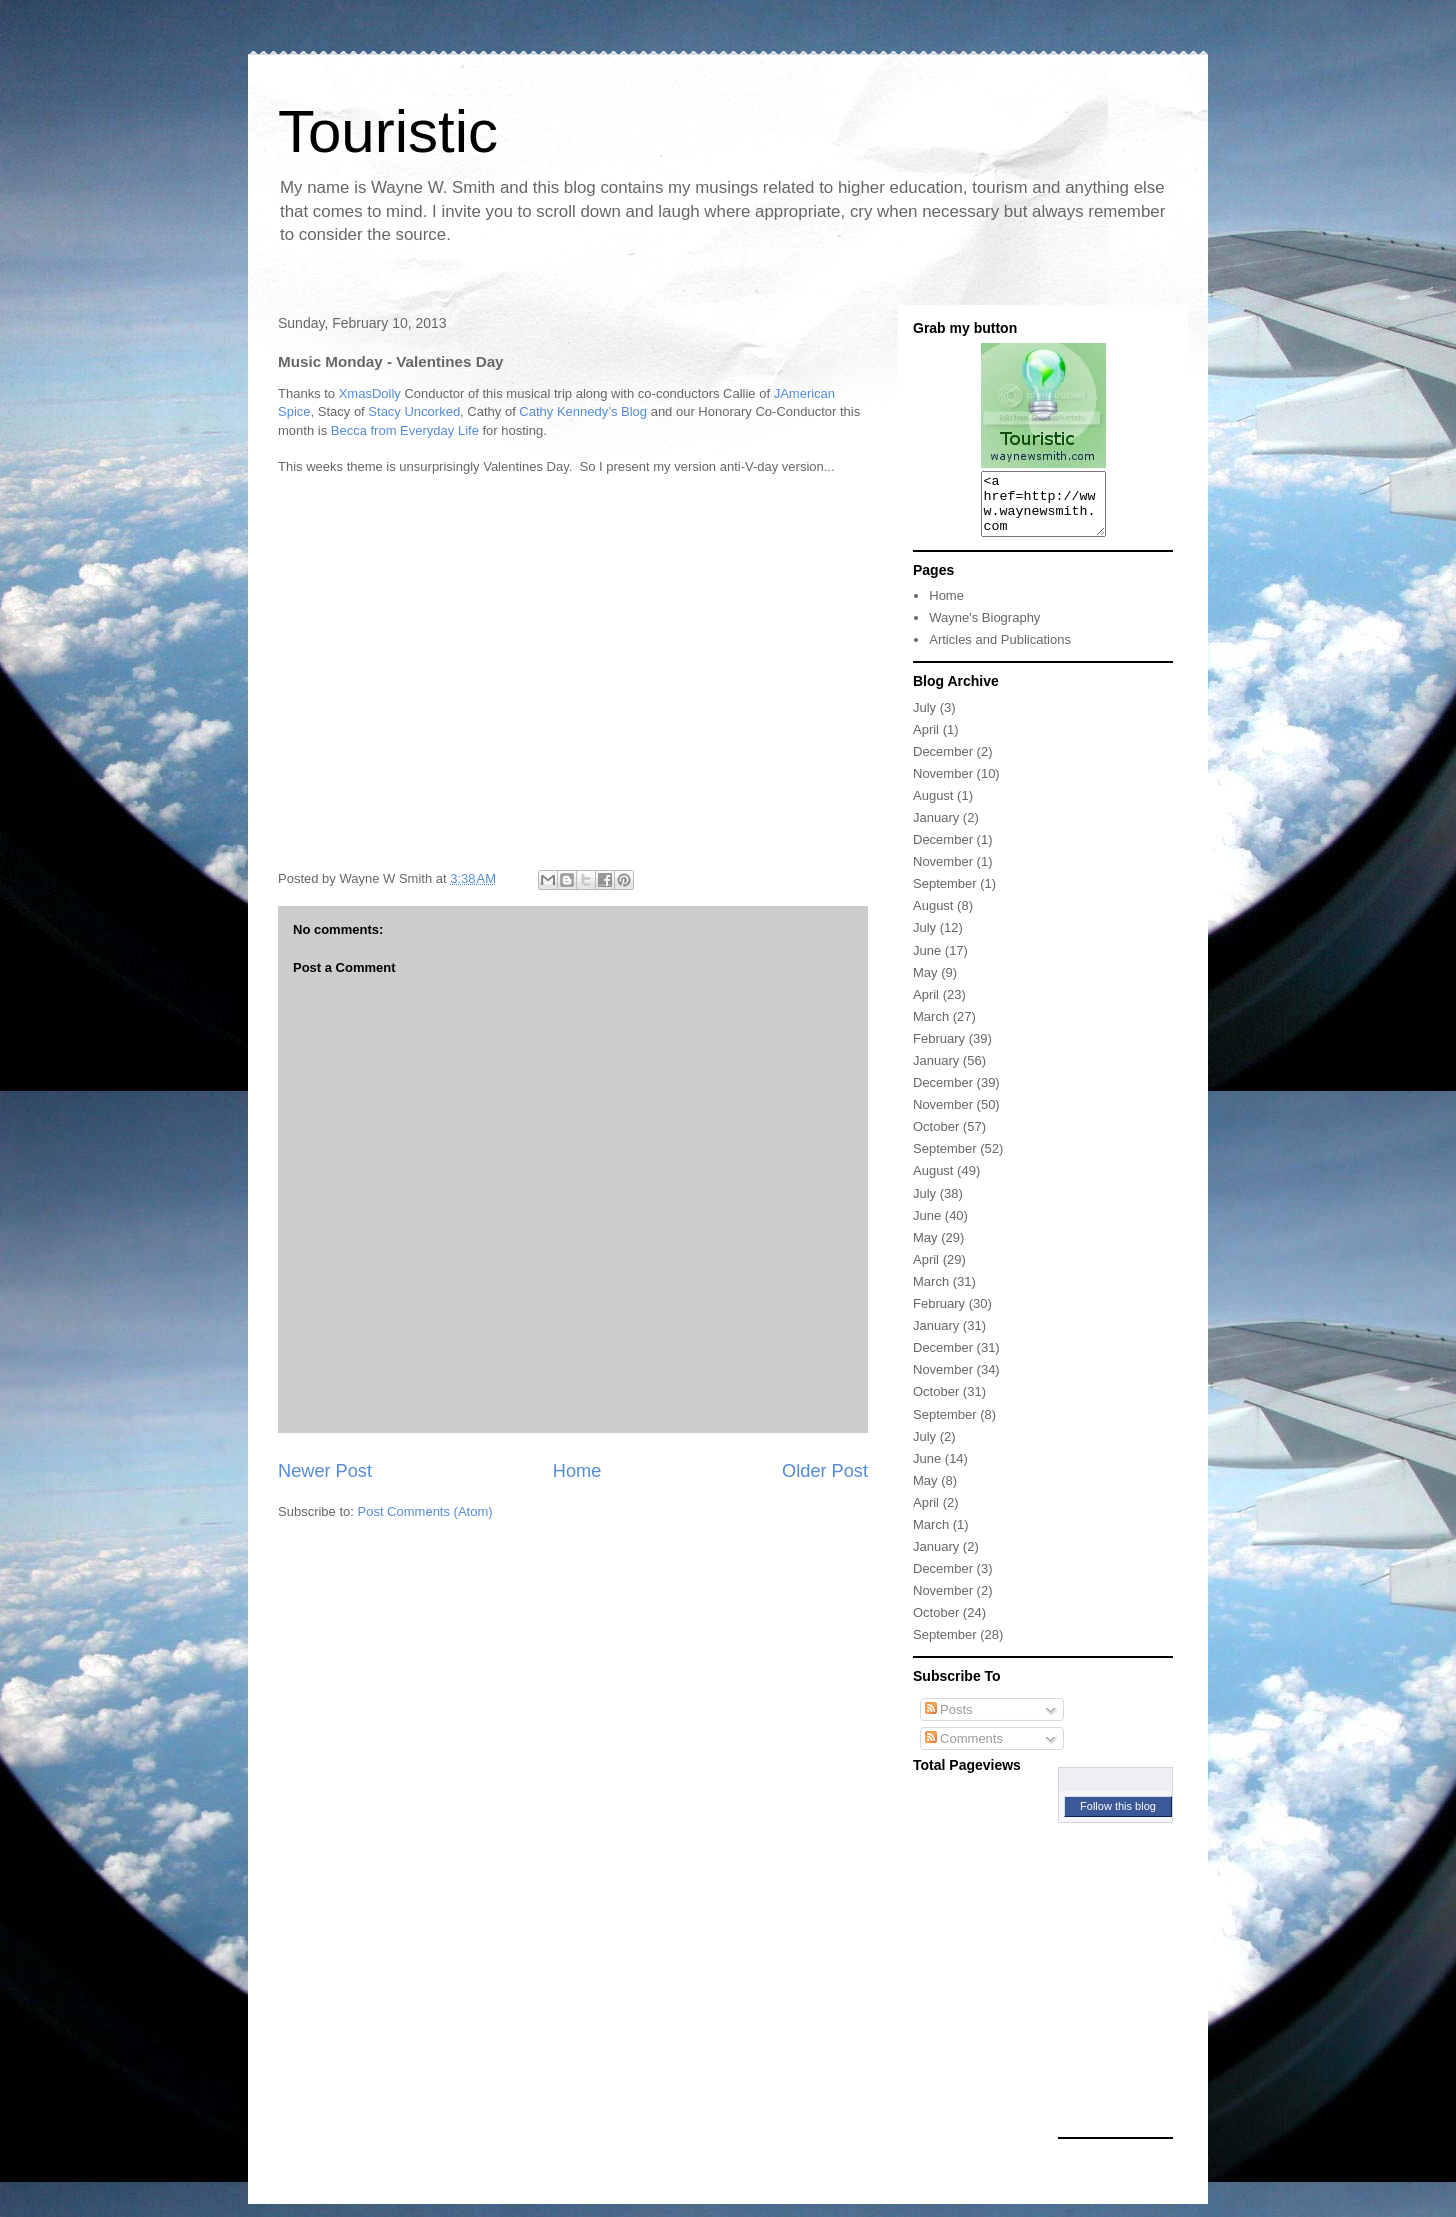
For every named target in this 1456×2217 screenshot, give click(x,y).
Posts (949, 1721)
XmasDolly (370, 393)
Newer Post (325, 1471)
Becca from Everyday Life (405, 430)
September (945, 895)
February (939, 1050)
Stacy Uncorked (414, 411)
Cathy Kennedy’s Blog (583, 411)
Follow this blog (1118, 1818)
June (927, 962)
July (924, 719)
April (926, 741)
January (936, 829)
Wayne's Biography (984, 629)
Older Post (825, 1471)
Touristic (388, 131)
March (931, 1028)
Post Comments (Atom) (425, 1511)
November (943, 785)
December (943, 763)
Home (577, 1471)
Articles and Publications (1000, 651)
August (933, 807)
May (925, 984)
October (936, 1138)
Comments (964, 1750)
